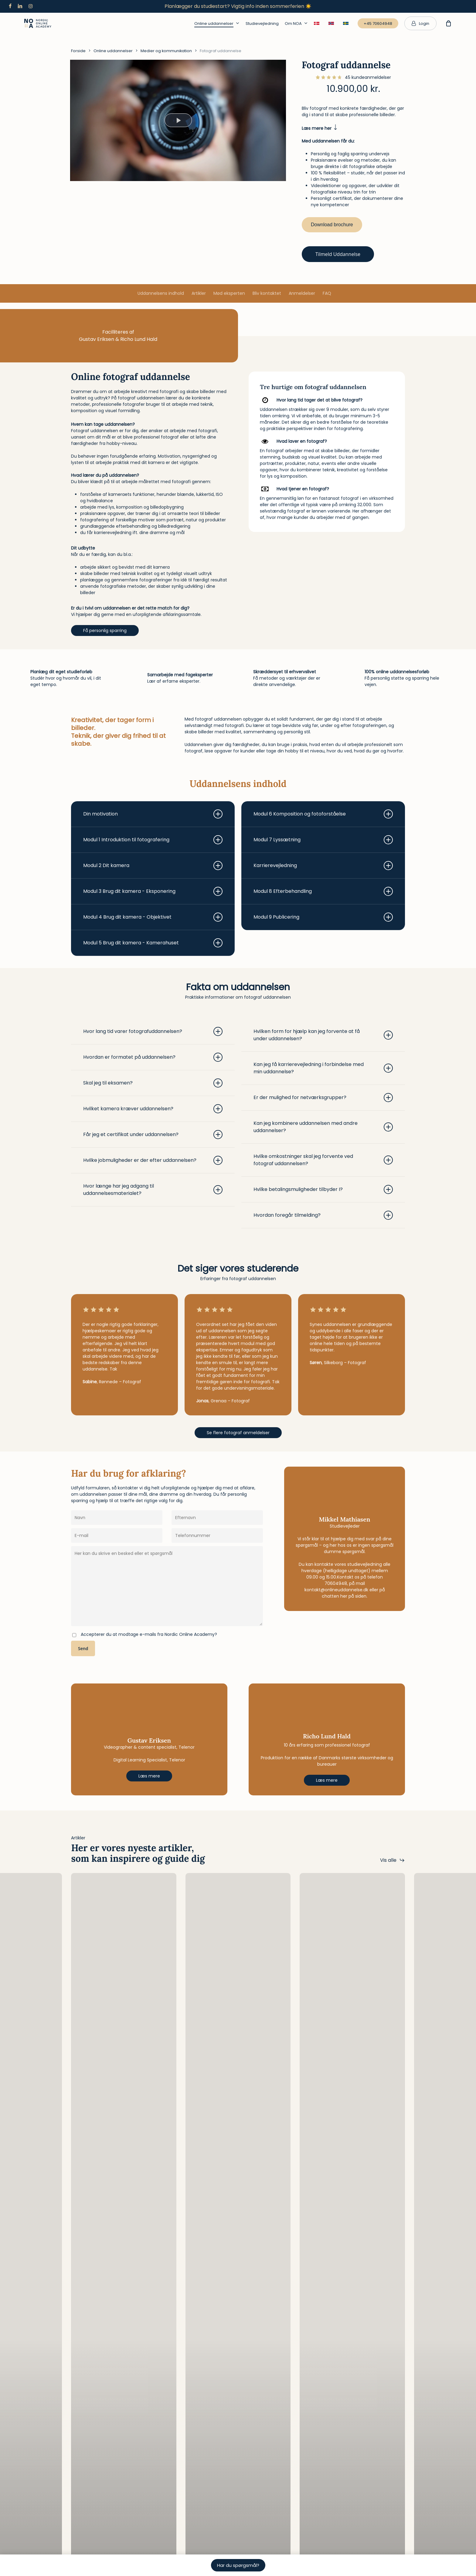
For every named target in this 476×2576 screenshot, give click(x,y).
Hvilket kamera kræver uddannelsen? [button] (153, 1108)
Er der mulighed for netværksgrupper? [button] (323, 1097)
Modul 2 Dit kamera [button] (153, 865)
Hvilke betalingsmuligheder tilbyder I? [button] (323, 1189)
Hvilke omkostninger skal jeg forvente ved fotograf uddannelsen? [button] (323, 1160)
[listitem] (149, 401)
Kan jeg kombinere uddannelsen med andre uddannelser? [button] (323, 1127)
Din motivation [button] (153, 814)
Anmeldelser (302, 293)
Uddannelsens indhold (161, 293)
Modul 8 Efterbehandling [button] (323, 891)
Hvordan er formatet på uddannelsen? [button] (153, 1057)
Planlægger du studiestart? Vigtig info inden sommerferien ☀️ (238, 6)
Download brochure (332, 224)
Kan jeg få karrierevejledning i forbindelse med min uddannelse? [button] (323, 1068)
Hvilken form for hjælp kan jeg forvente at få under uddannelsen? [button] (323, 1035)
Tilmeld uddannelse (337, 254)
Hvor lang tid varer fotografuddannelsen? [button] (153, 1031)
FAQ (327, 293)
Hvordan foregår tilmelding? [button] (323, 1215)
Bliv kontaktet (267, 293)
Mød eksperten (229, 293)
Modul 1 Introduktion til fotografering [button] (153, 839)
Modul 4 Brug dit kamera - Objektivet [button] (153, 917)
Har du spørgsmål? (238, 2565)
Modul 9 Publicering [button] (323, 917)
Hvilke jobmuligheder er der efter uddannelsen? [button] (153, 1160)
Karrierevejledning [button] (323, 865)
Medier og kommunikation (166, 51)
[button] (105, 630)
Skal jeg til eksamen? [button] (153, 1083)
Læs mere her (320, 128)
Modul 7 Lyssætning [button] (323, 839)
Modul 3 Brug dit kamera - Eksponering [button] (153, 891)
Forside (78, 51)
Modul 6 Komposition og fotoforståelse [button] (323, 814)
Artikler (199, 293)
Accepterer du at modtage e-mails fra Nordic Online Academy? (149, 1634)
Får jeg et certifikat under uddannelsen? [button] (153, 1134)
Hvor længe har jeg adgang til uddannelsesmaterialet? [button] (153, 1189)
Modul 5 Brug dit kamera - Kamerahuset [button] (153, 942)
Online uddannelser (113, 51)
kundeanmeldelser (368, 77)
